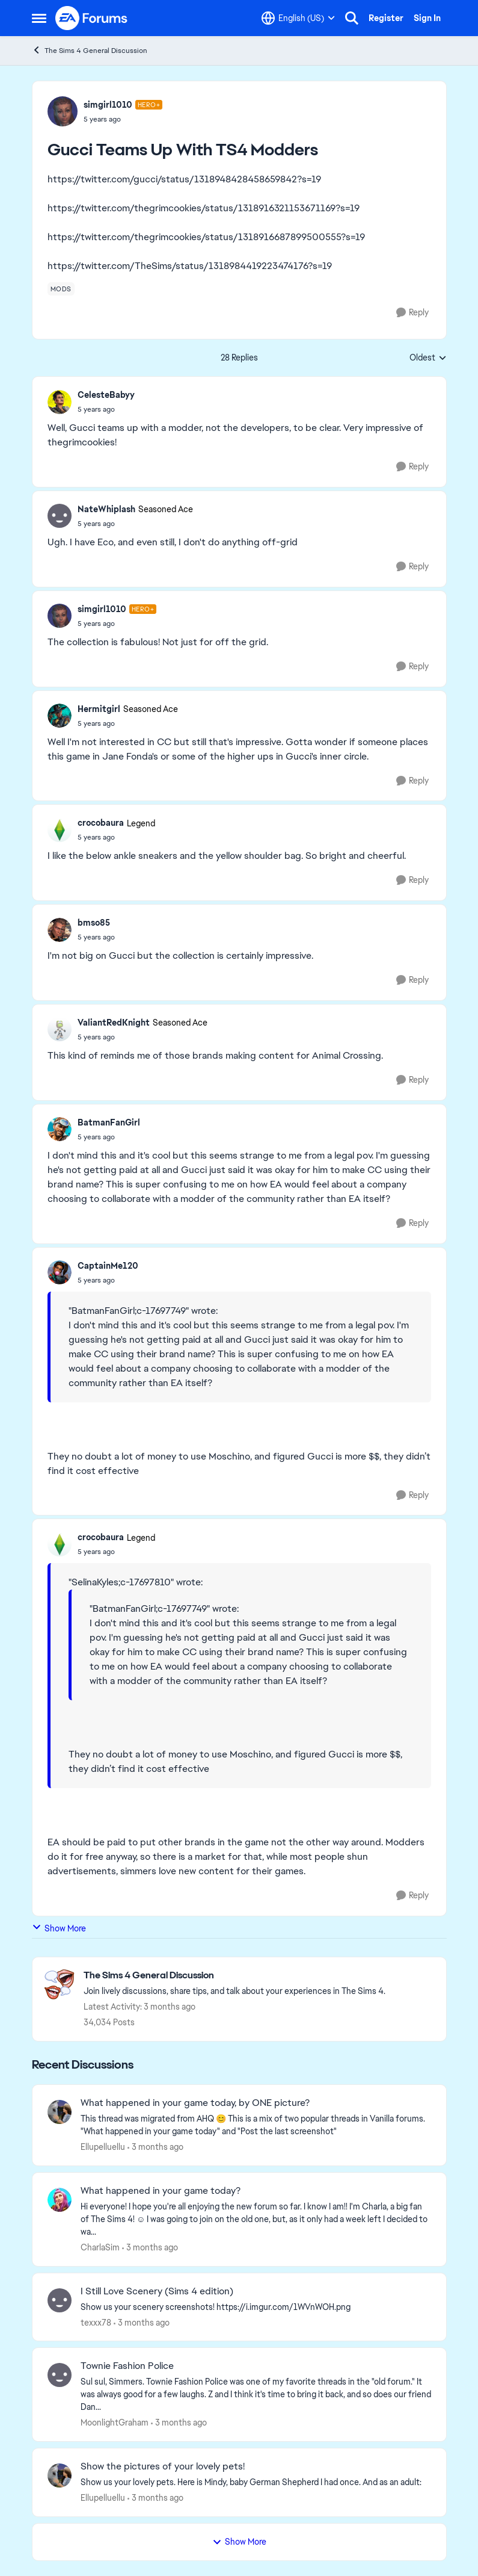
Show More (59, 1928)
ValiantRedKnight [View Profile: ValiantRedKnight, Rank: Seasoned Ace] (114, 1022)
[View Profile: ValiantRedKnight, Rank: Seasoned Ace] (59, 1029)
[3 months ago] (155, 2147)
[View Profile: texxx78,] (59, 2300)
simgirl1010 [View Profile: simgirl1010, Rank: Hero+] (108, 104)
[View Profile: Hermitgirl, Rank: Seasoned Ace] (59, 716)
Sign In (427, 18)
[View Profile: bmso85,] (59, 930)
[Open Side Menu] (39, 18)
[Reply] (412, 313)
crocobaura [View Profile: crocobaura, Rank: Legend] (101, 822)
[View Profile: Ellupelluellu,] (59, 2112)
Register (386, 18)
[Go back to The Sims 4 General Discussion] (234, 1975)
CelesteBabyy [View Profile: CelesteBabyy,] (106, 394)
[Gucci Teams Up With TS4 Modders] (106, 409)
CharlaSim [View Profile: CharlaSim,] (100, 2247)
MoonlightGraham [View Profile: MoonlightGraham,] (115, 2422)
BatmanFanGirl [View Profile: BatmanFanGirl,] (109, 1122)
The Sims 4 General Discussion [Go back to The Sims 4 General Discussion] (89, 50)
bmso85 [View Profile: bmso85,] (94, 922)
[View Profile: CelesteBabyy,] (59, 402)
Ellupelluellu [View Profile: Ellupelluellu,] (103, 2146)
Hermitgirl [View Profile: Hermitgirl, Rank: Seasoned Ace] (99, 709)
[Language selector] (298, 18)
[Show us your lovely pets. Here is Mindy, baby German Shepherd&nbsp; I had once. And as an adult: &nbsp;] (256, 2482)
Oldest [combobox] (428, 358)
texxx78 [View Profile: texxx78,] (96, 2322)
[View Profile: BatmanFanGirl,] (59, 1129)
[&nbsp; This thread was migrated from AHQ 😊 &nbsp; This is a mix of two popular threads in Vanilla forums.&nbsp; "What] (256, 2125)
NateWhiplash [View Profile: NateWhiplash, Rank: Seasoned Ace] (106, 509)
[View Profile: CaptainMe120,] (59, 1272)
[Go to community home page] (92, 18)
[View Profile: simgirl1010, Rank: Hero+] (62, 111)
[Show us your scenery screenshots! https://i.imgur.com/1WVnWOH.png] (256, 2306)
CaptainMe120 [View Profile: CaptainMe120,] (108, 1265)
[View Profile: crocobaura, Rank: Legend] (59, 830)
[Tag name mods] (61, 289)
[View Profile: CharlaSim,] (59, 2200)
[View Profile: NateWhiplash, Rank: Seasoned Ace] (59, 516)
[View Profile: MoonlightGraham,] (59, 2375)
